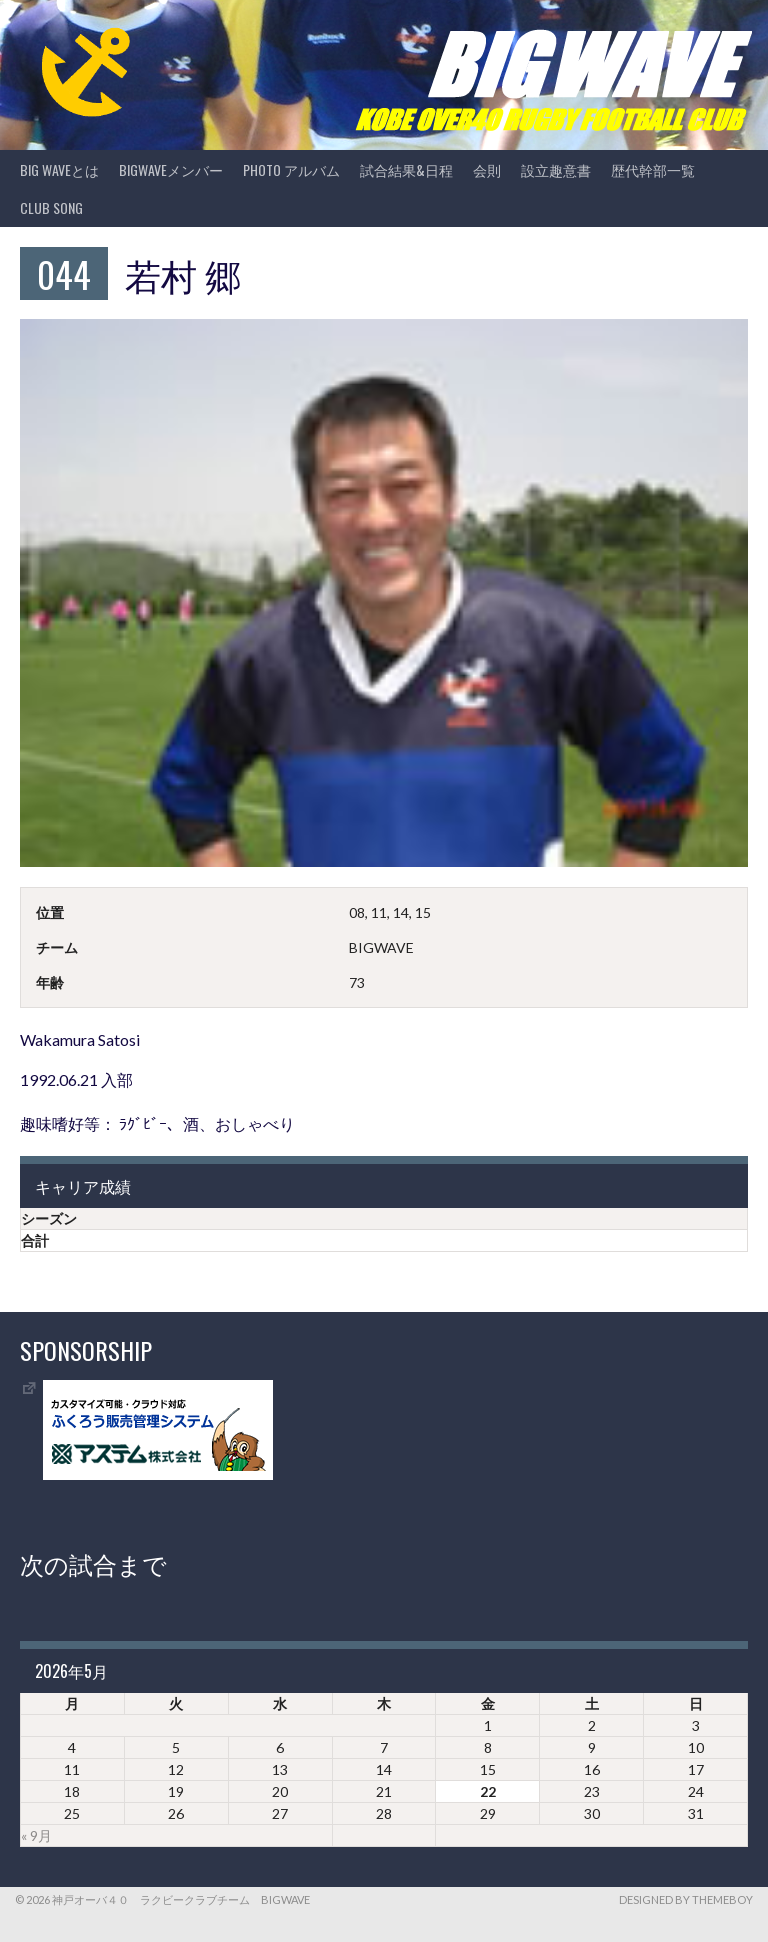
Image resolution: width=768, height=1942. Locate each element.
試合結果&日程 (406, 169)
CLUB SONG (51, 207)
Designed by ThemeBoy (686, 1899)
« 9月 (36, 1835)
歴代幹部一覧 (653, 169)
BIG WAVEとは (59, 169)
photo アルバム (291, 169)
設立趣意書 (556, 169)
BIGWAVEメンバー (171, 169)
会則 (487, 169)
